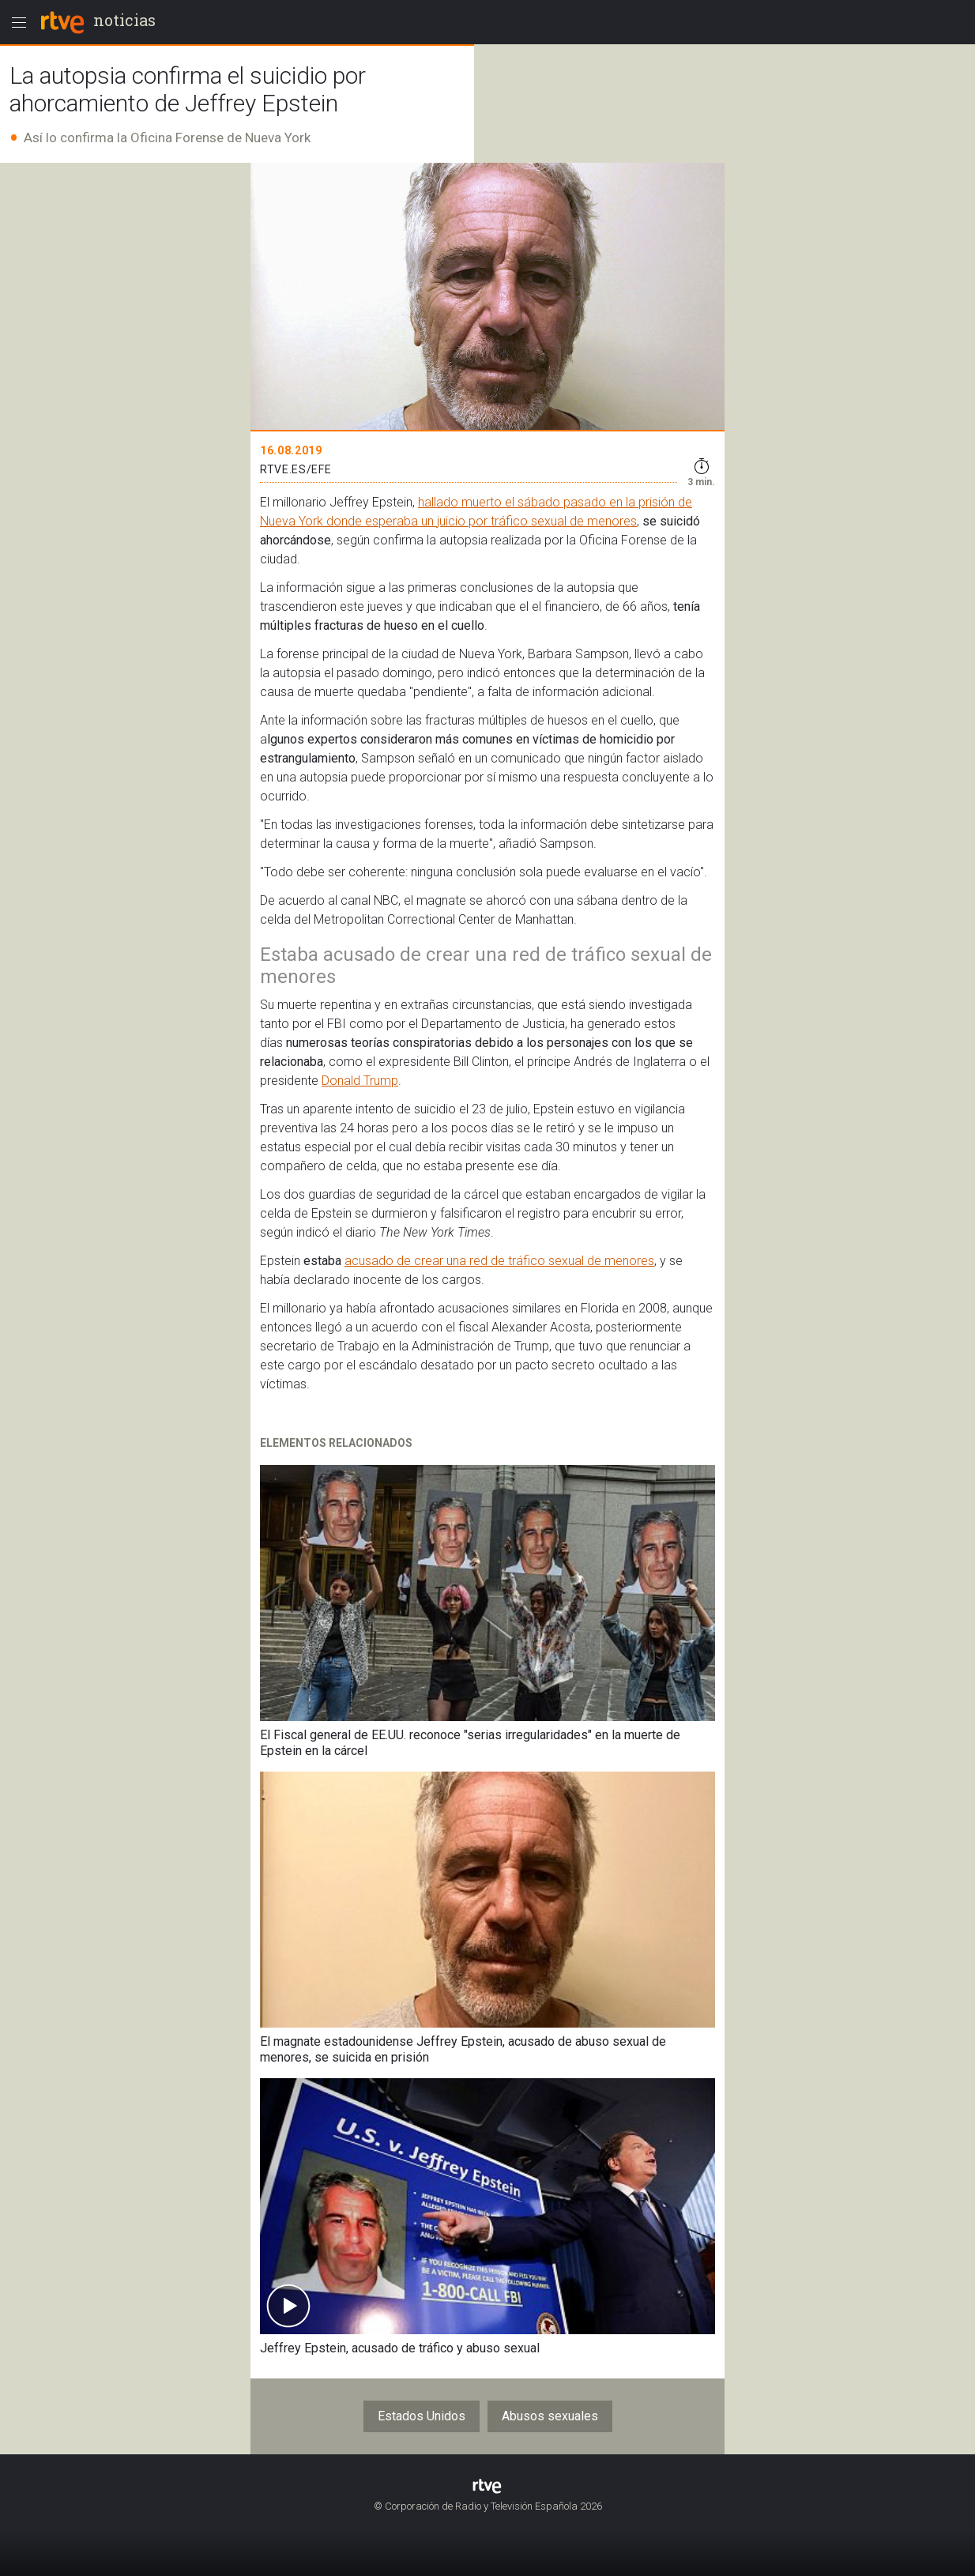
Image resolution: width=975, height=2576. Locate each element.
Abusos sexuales (550, 2415)
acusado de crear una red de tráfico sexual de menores (499, 1260)
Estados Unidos (421, 2415)
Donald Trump (360, 1080)
